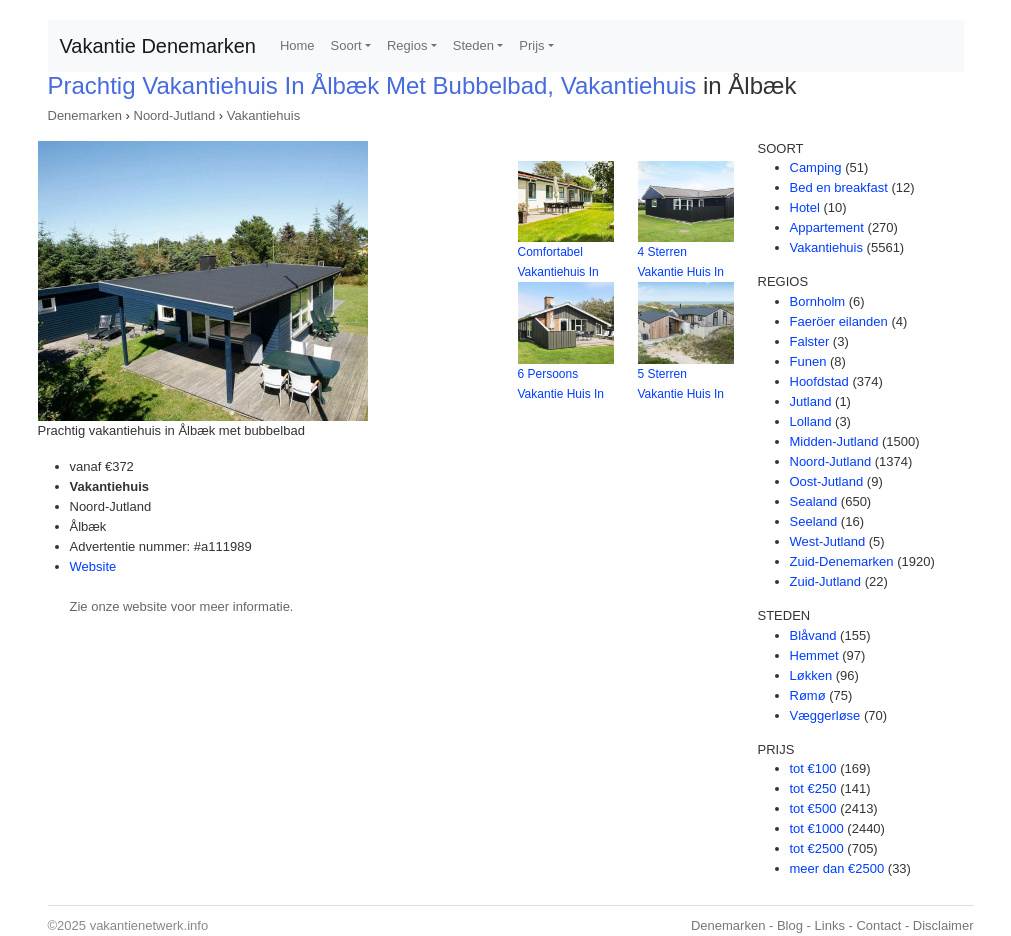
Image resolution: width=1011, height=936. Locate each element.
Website (93, 566)
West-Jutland (828, 541)
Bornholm (818, 301)
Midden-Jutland (834, 441)
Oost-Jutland (827, 481)
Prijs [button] (531, 45)
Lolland (811, 421)
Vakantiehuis (263, 115)
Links (830, 925)
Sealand (814, 501)
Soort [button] (346, 45)
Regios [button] (407, 45)
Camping (816, 167)
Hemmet (814, 655)
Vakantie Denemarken (158, 46)
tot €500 (813, 808)
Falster (810, 341)
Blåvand (813, 635)
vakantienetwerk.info (149, 925)
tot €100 (813, 768)
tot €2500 (817, 848)
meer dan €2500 (837, 868)
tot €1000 (817, 828)
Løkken (811, 675)
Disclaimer (943, 925)
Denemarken (85, 115)
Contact (878, 925)
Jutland (811, 401)
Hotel (805, 207)
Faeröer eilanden (839, 321)
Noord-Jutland (175, 115)
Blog (790, 925)
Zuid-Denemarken (842, 561)
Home (297, 45)
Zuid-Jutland (826, 581)
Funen (808, 361)
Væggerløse (825, 715)
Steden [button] (473, 45)
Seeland (814, 521)
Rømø (808, 695)
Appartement (827, 227)
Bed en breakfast (839, 187)
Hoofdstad (819, 381)
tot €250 (813, 788)
